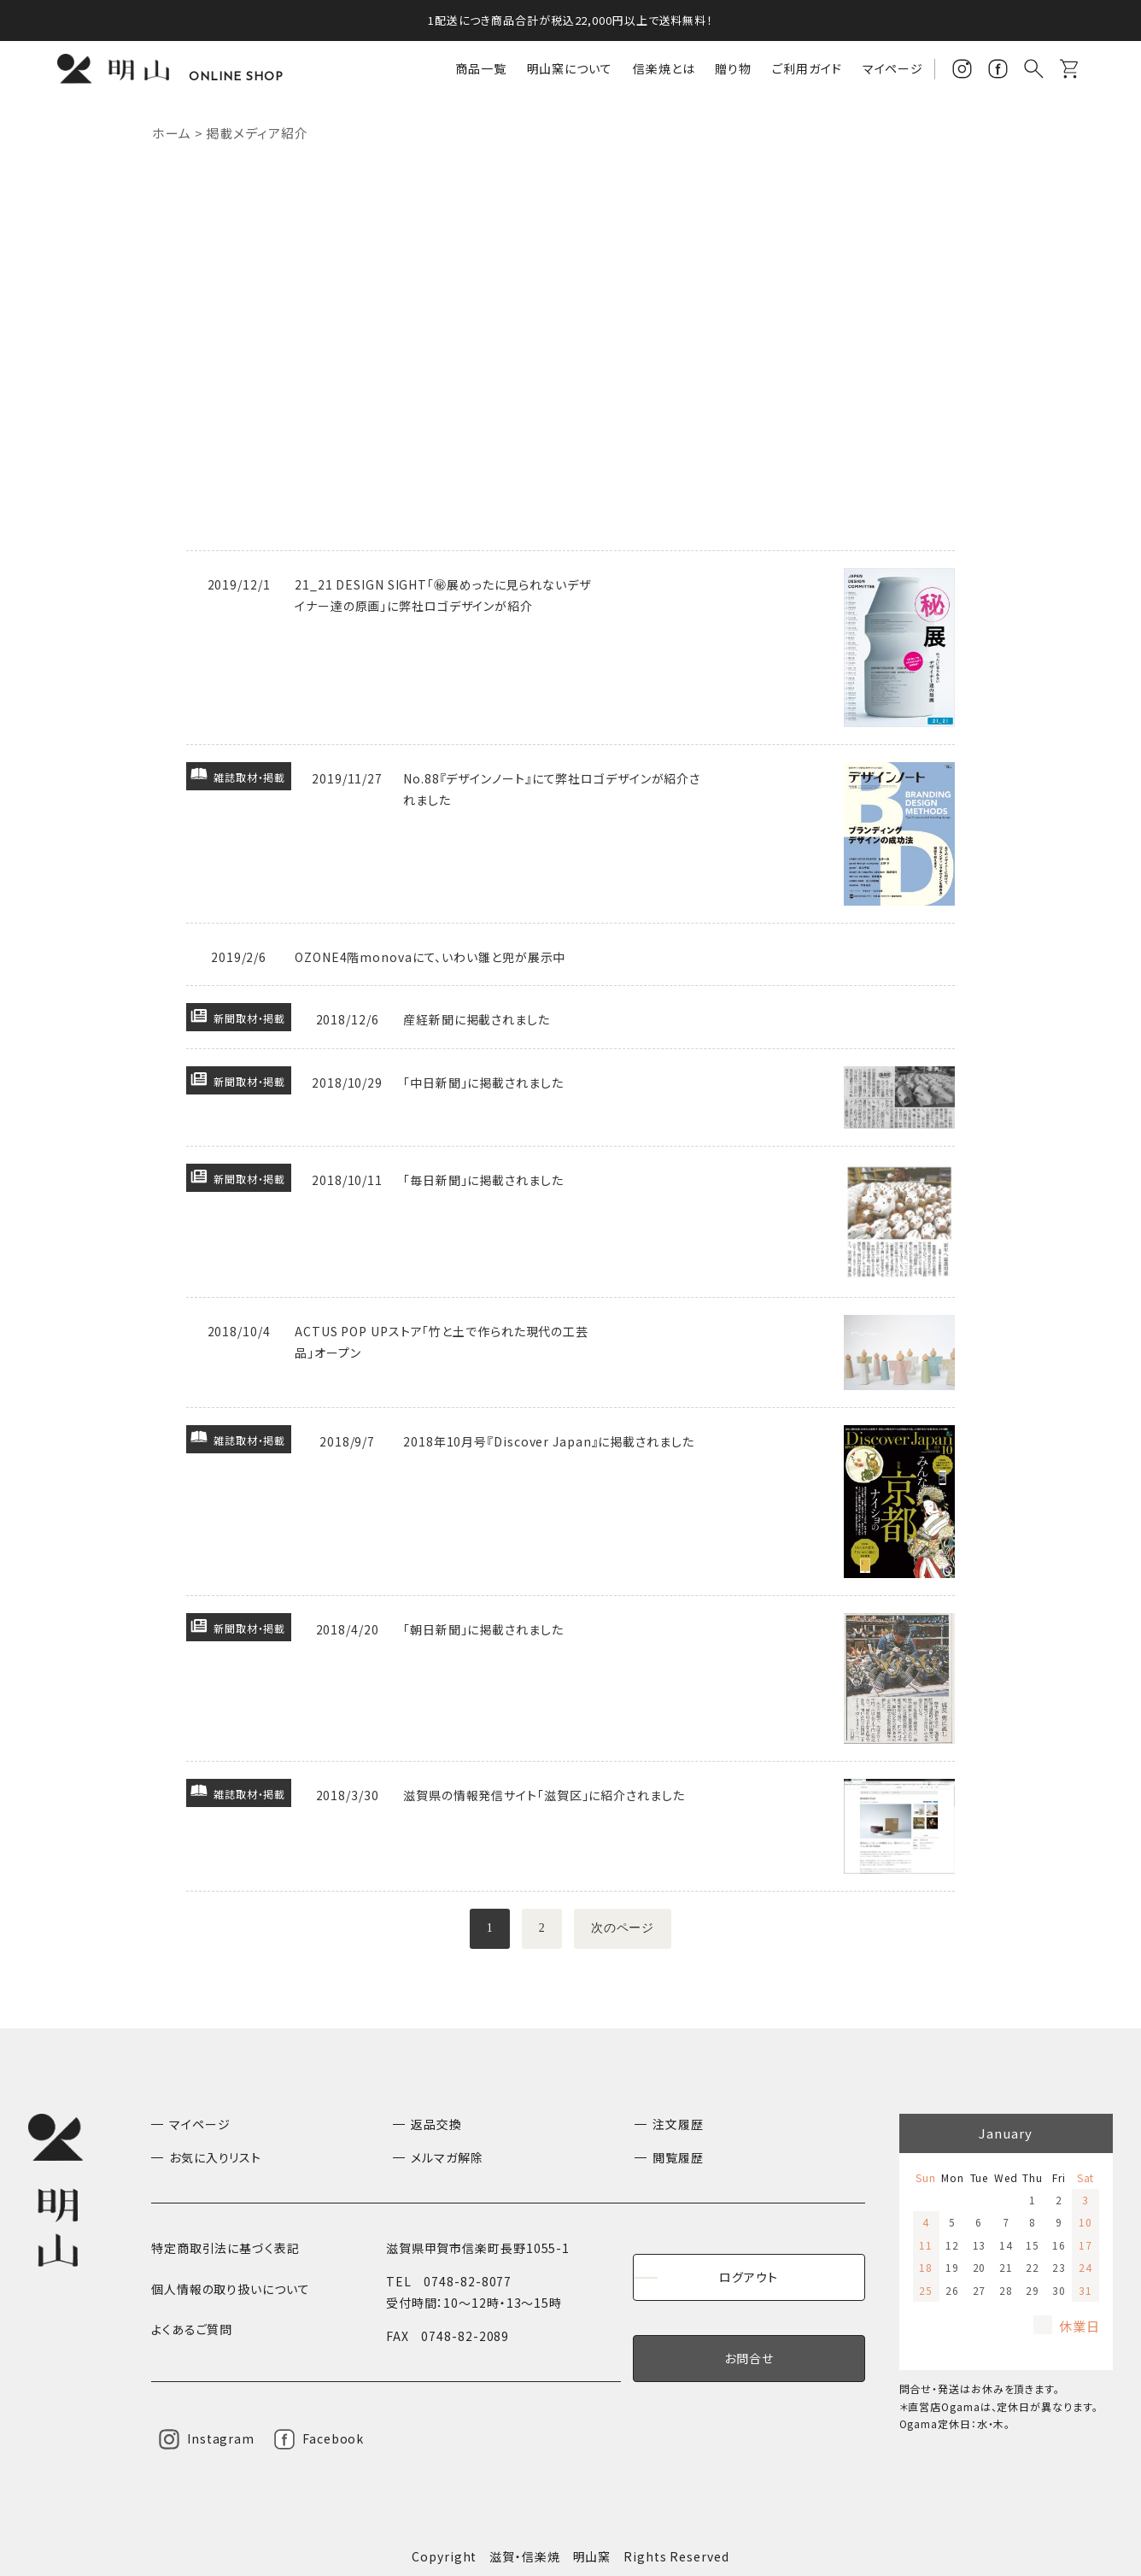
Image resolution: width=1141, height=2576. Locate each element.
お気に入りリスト (215, 2157)
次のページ (624, 1928)
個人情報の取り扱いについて (230, 2288)
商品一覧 (480, 68)
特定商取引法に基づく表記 (225, 2247)
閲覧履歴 (678, 2157)
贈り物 (733, 68)
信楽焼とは (664, 68)
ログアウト (748, 2277)
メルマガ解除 (447, 2157)
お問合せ (749, 2358)
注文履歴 (678, 2124)
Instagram (221, 2438)
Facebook (333, 2438)
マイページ (893, 68)
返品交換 (436, 2124)
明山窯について (569, 68)
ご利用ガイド (806, 68)
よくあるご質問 (191, 2329)
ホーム (171, 133)
